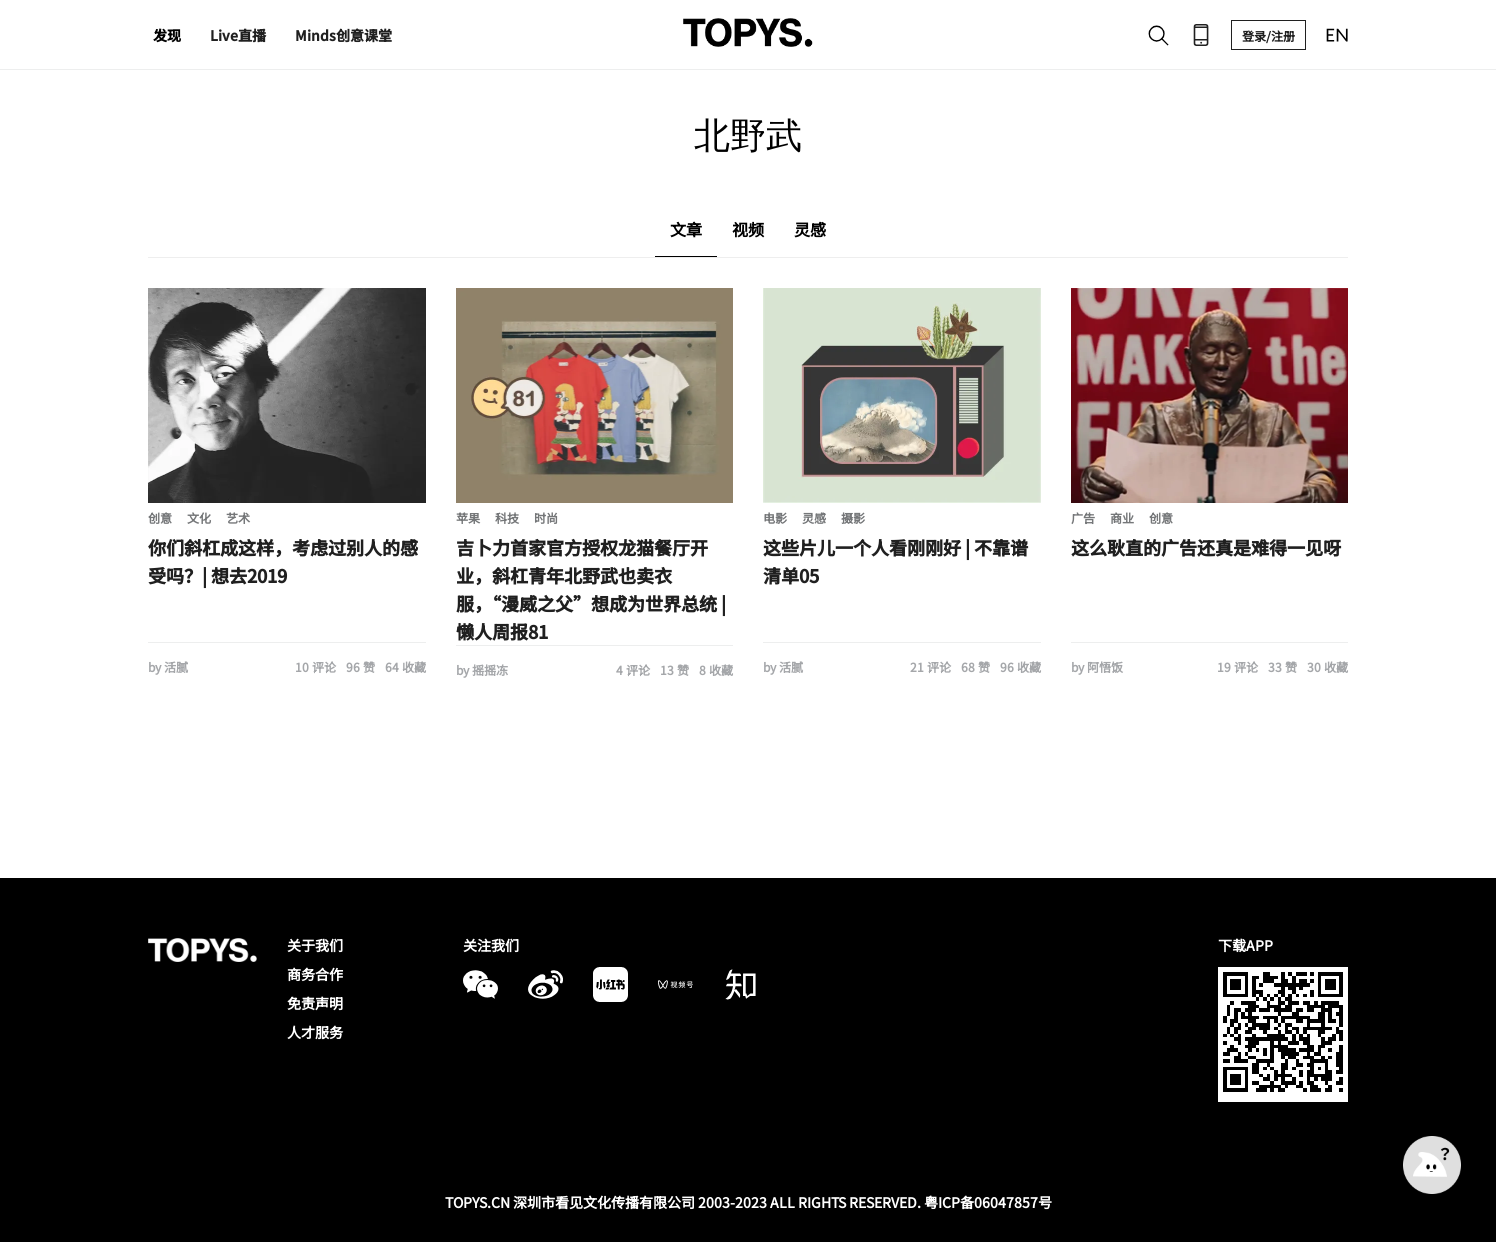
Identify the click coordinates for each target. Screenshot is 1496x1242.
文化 (199, 517)
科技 (507, 517)
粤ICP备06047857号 (988, 1202)
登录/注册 (1268, 35)
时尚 (546, 517)
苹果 (468, 517)
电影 (775, 517)
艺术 (238, 517)
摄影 (853, 517)
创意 (160, 517)
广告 (1083, 517)
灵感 (814, 517)
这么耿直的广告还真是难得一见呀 (1206, 547)
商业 (1122, 517)
